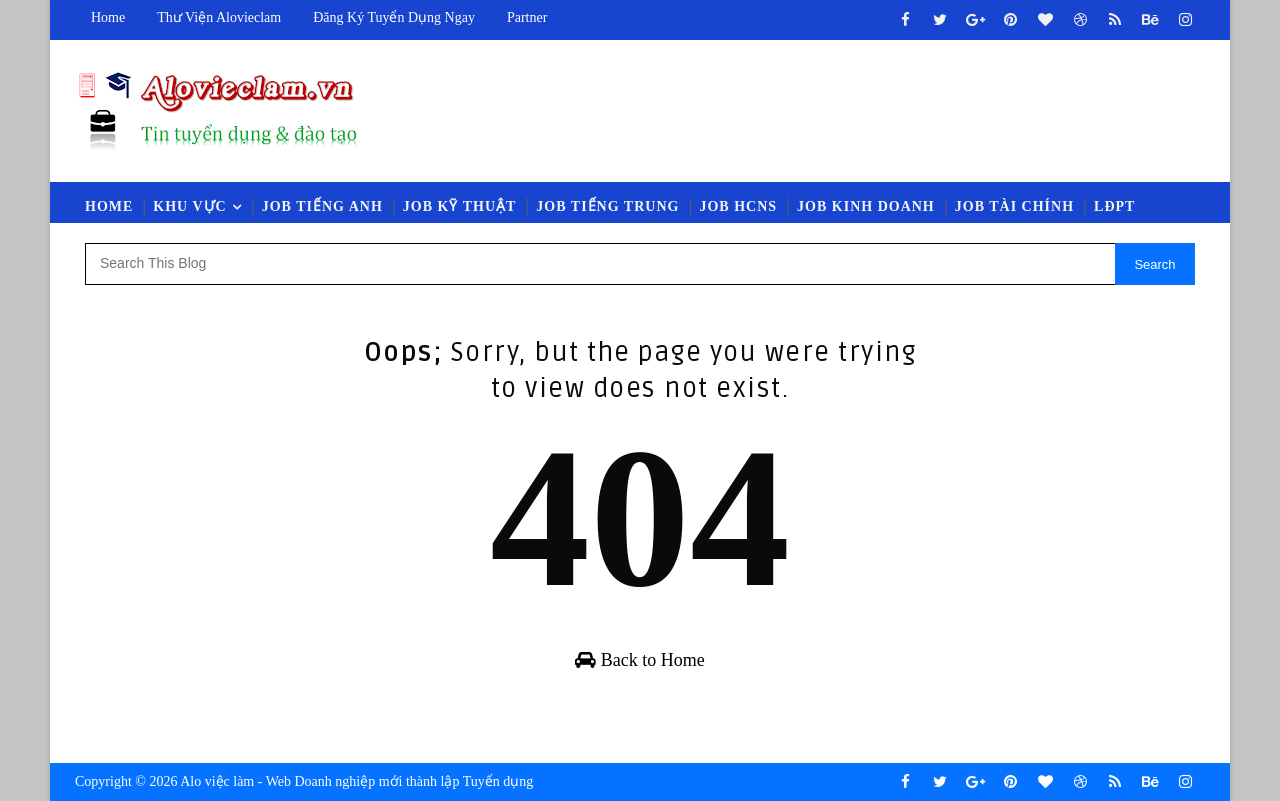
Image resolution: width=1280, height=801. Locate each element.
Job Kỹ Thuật (460, 206)
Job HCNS (738, 206)
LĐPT (1114, 206)
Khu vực (189, 206)
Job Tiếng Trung (607, 206)
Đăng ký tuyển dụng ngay (394, 17)
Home (108, 17)
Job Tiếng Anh (322, 206)
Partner (527, 17)
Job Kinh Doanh (866, 206)
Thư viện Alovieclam (219, 17)
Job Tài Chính (1014, 206)
